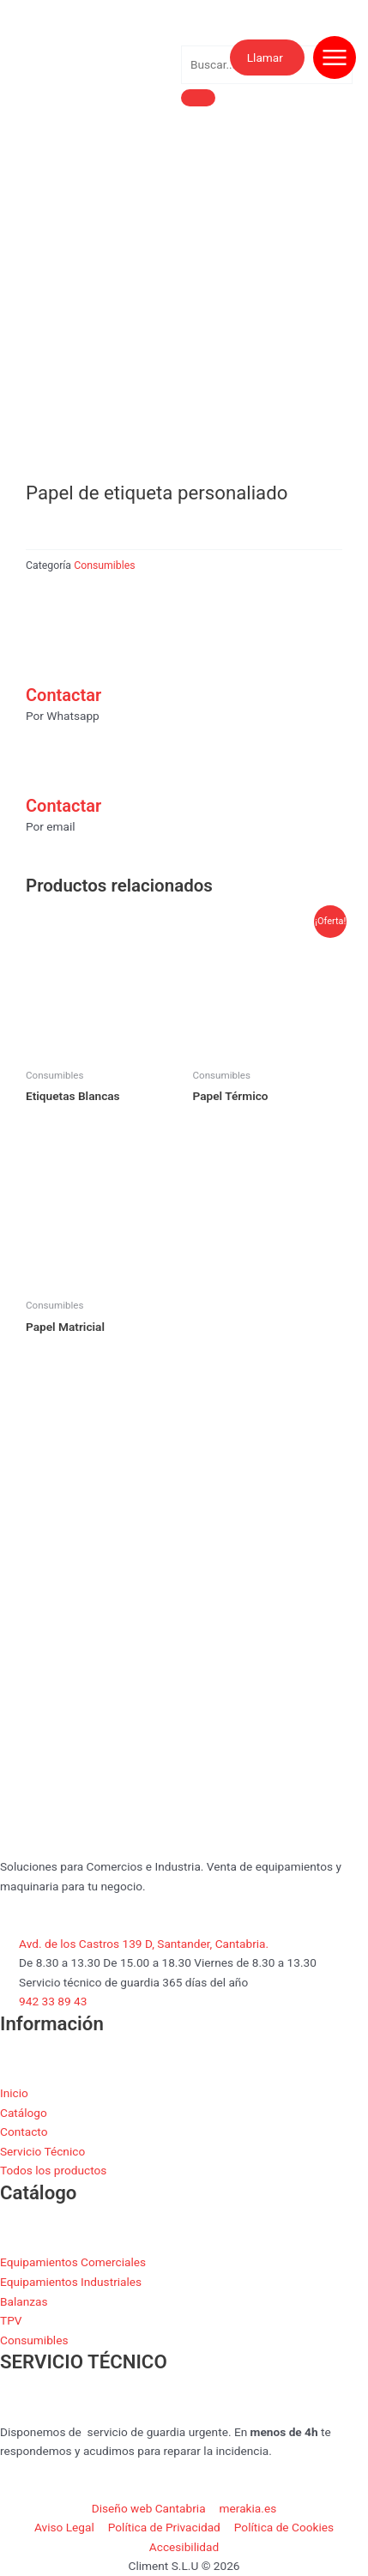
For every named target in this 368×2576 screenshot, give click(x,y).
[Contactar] (47, 656)
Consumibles (104, 565)
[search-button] (198, 97)
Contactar (63, 695)
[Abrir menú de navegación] (334, 57)
